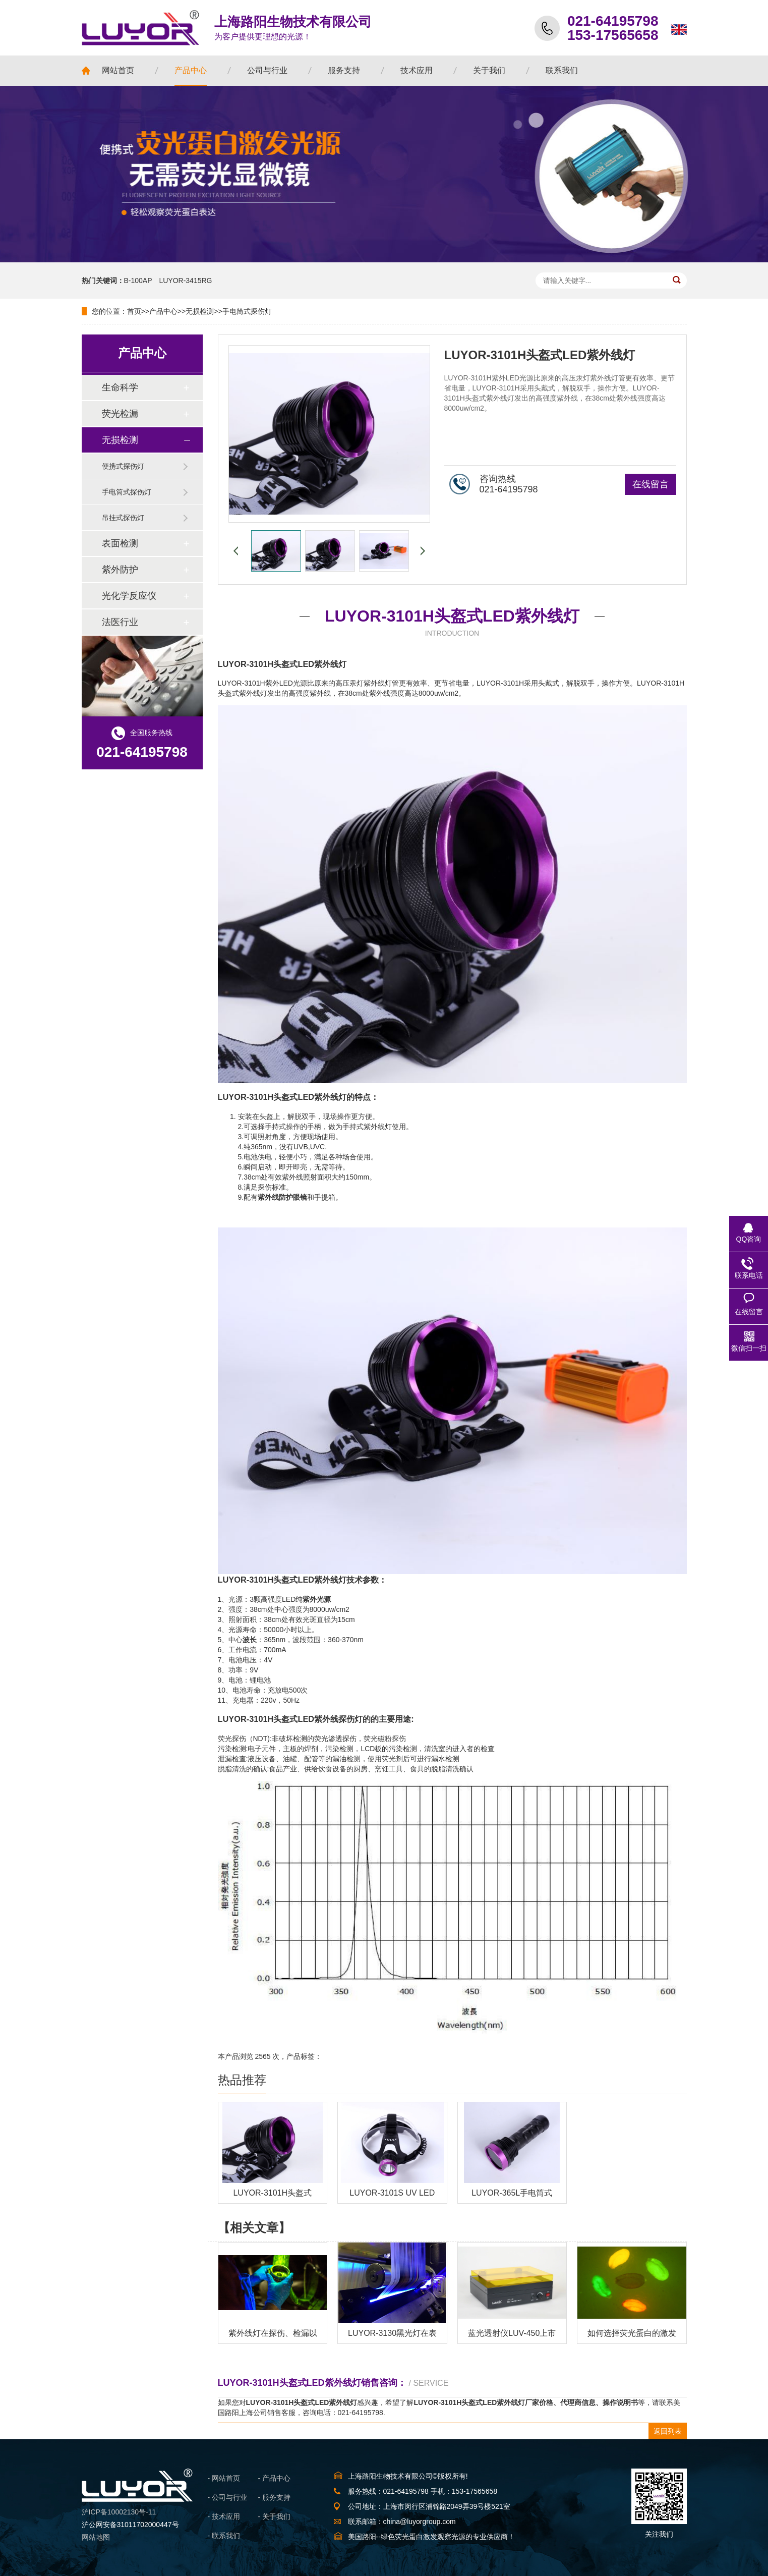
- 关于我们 (274, 2516)
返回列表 (668, 2431)
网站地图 (96, 2537)
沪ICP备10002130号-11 (119, 2512)
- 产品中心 (274, 2478)
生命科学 (120, 387)
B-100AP (138, 280)
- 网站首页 (224, 2478)
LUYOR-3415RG (185, 280)
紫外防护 (120, 570)
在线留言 (650, 484)
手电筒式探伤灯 (247, 311)
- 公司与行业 (228, 2497)
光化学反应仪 (129, 596)
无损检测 (200, 311)
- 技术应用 (224, 2516)
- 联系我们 (224, 2536)
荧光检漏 (120, 414)
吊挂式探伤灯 (123, 518)
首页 (134, 311)
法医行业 (120, 622)
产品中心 (163, 311)
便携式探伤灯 (123, 466)
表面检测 (120, 543)
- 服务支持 (274, 2497)
